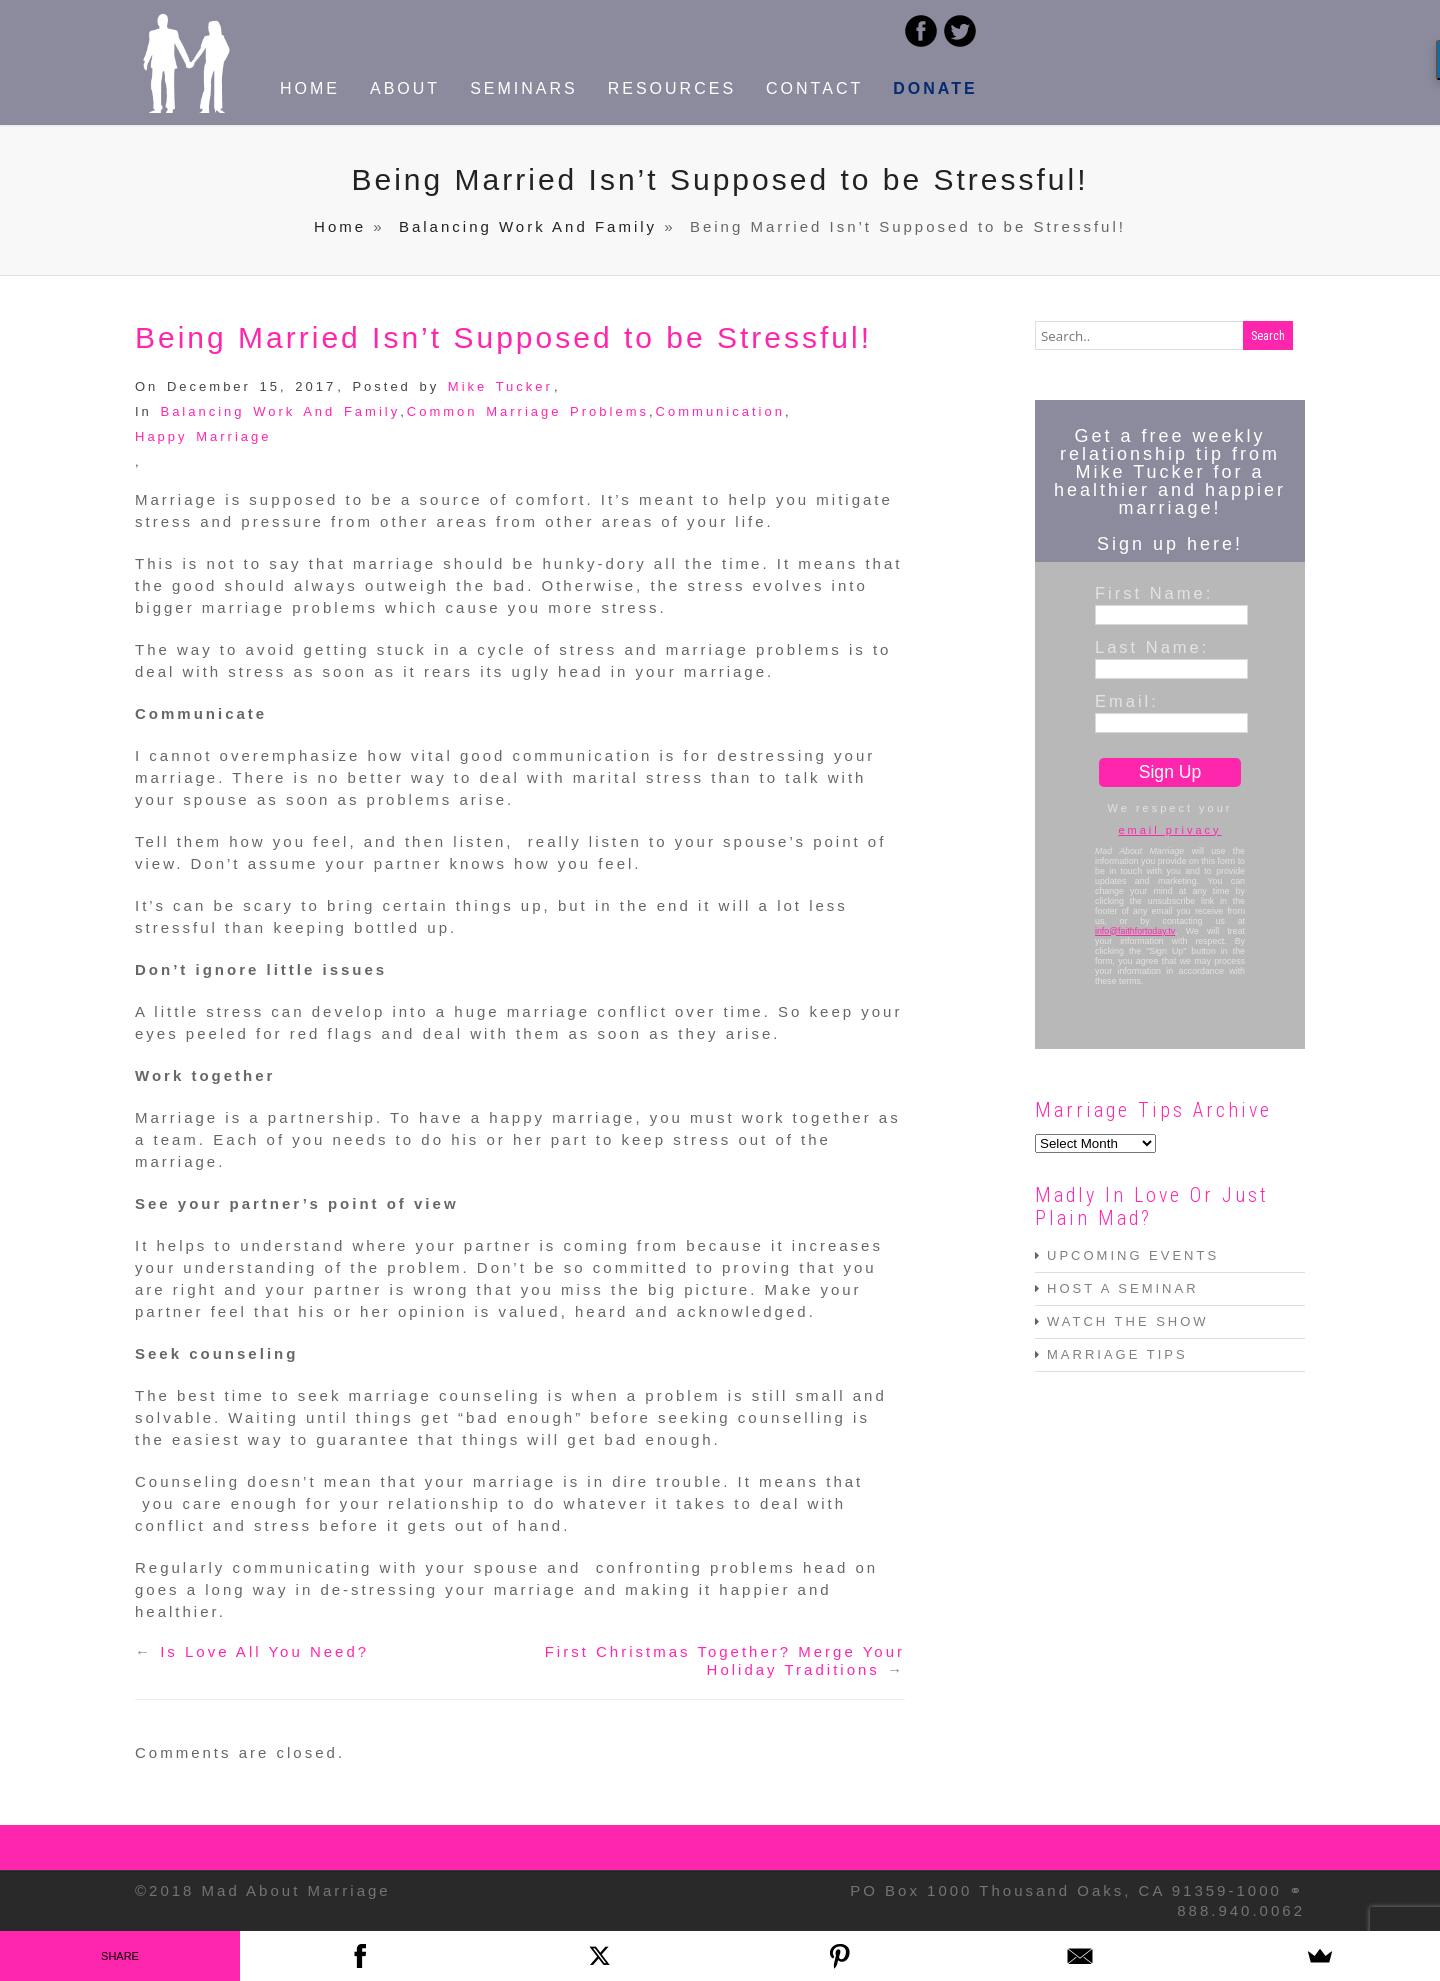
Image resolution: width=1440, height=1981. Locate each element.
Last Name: (1152, 647)
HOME (310, 88)
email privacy (1169, 830)
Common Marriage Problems (528, 411)
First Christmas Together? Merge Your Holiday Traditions (725, 1660)
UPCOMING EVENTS (1133, 1255)
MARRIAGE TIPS (1117, 1354)
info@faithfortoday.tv (1135, 931)
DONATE (935, 88)
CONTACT (814, 88)
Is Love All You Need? (264, 1651)
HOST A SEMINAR (1123, 1288)
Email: (1127, 701)
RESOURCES (672, 88)
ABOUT (405, 88)
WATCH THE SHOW (1128, 1321)
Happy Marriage (203, 436)
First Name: (1154, 593)
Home (340, 226)
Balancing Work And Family (528, 226)
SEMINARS (524, 88)
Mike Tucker (500, 386)
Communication (720, 411)
